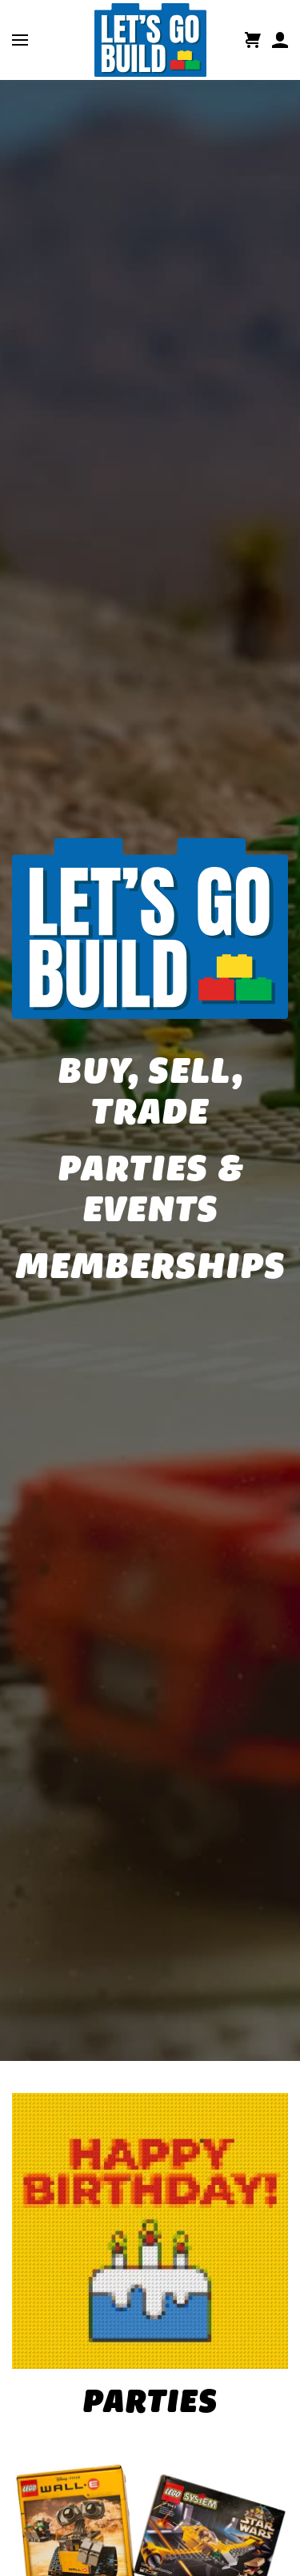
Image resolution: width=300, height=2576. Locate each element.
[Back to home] (150, 40)
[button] (20, 40)
